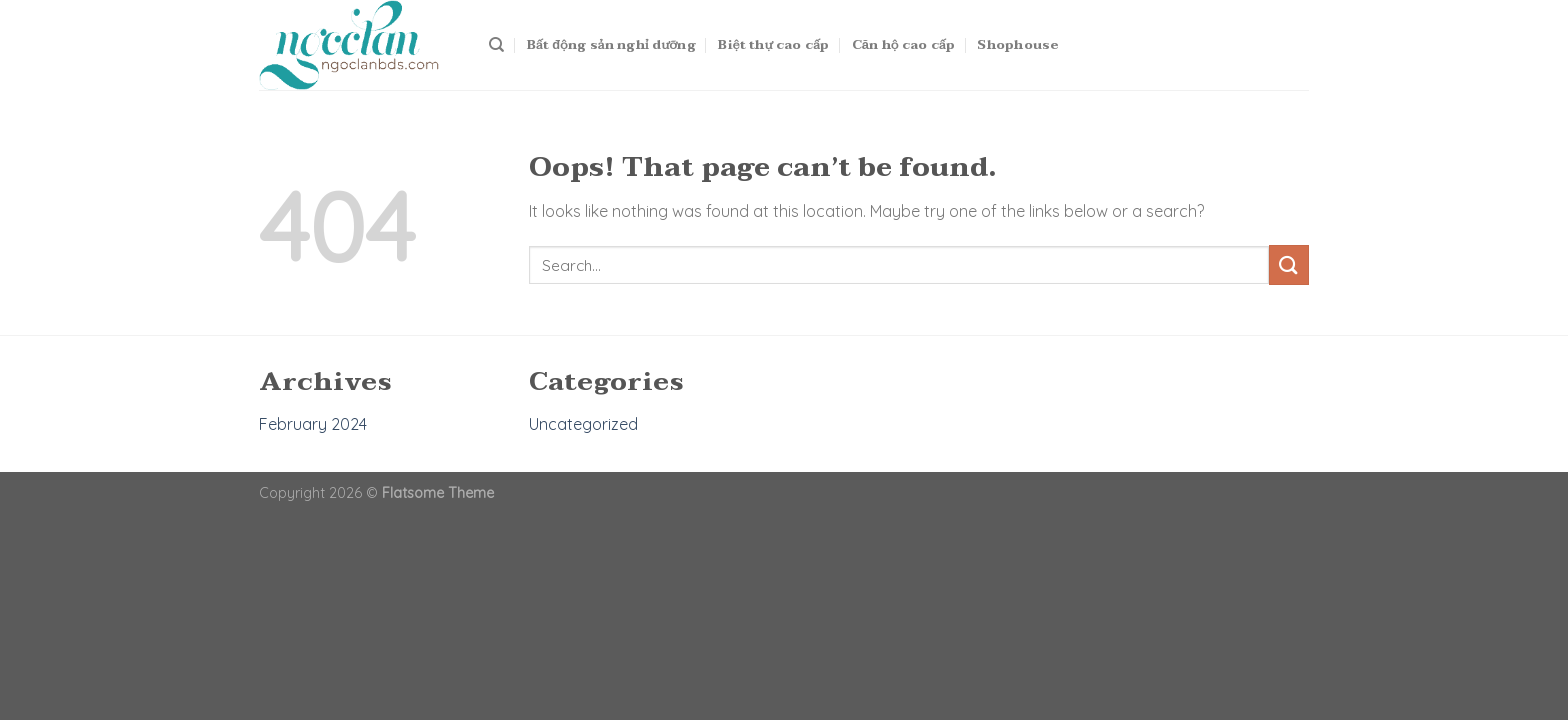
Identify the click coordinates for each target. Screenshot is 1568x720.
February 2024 (313, 424)
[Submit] (1289, 264)
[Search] (496, 45)
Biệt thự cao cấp (773, 45)
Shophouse (1018, 45)
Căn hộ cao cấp (903, 45)
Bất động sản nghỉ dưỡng (611, 45)
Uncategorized (583, 424)
